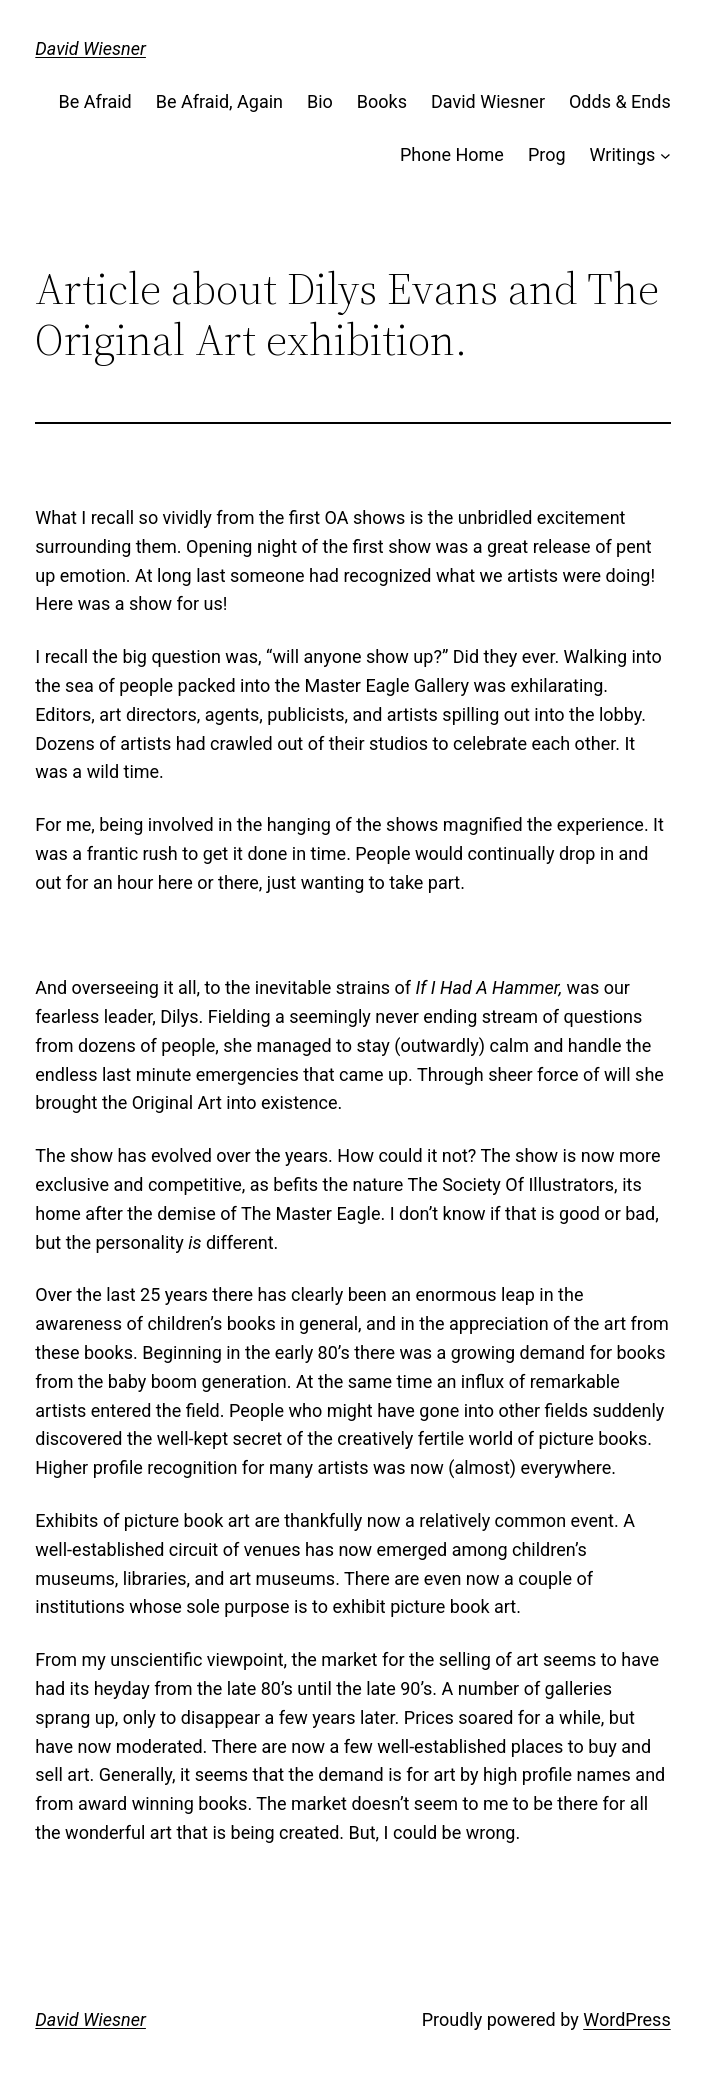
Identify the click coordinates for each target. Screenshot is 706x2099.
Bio (320, 101)
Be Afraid (94, 101)
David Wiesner (90, 48)
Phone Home (452, 154)
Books (382, 101)
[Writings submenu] (665, 155)
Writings (623, 154)
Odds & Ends (620, 101)
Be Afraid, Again (219, 101)
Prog (547, 154)
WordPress (626, 2019)
